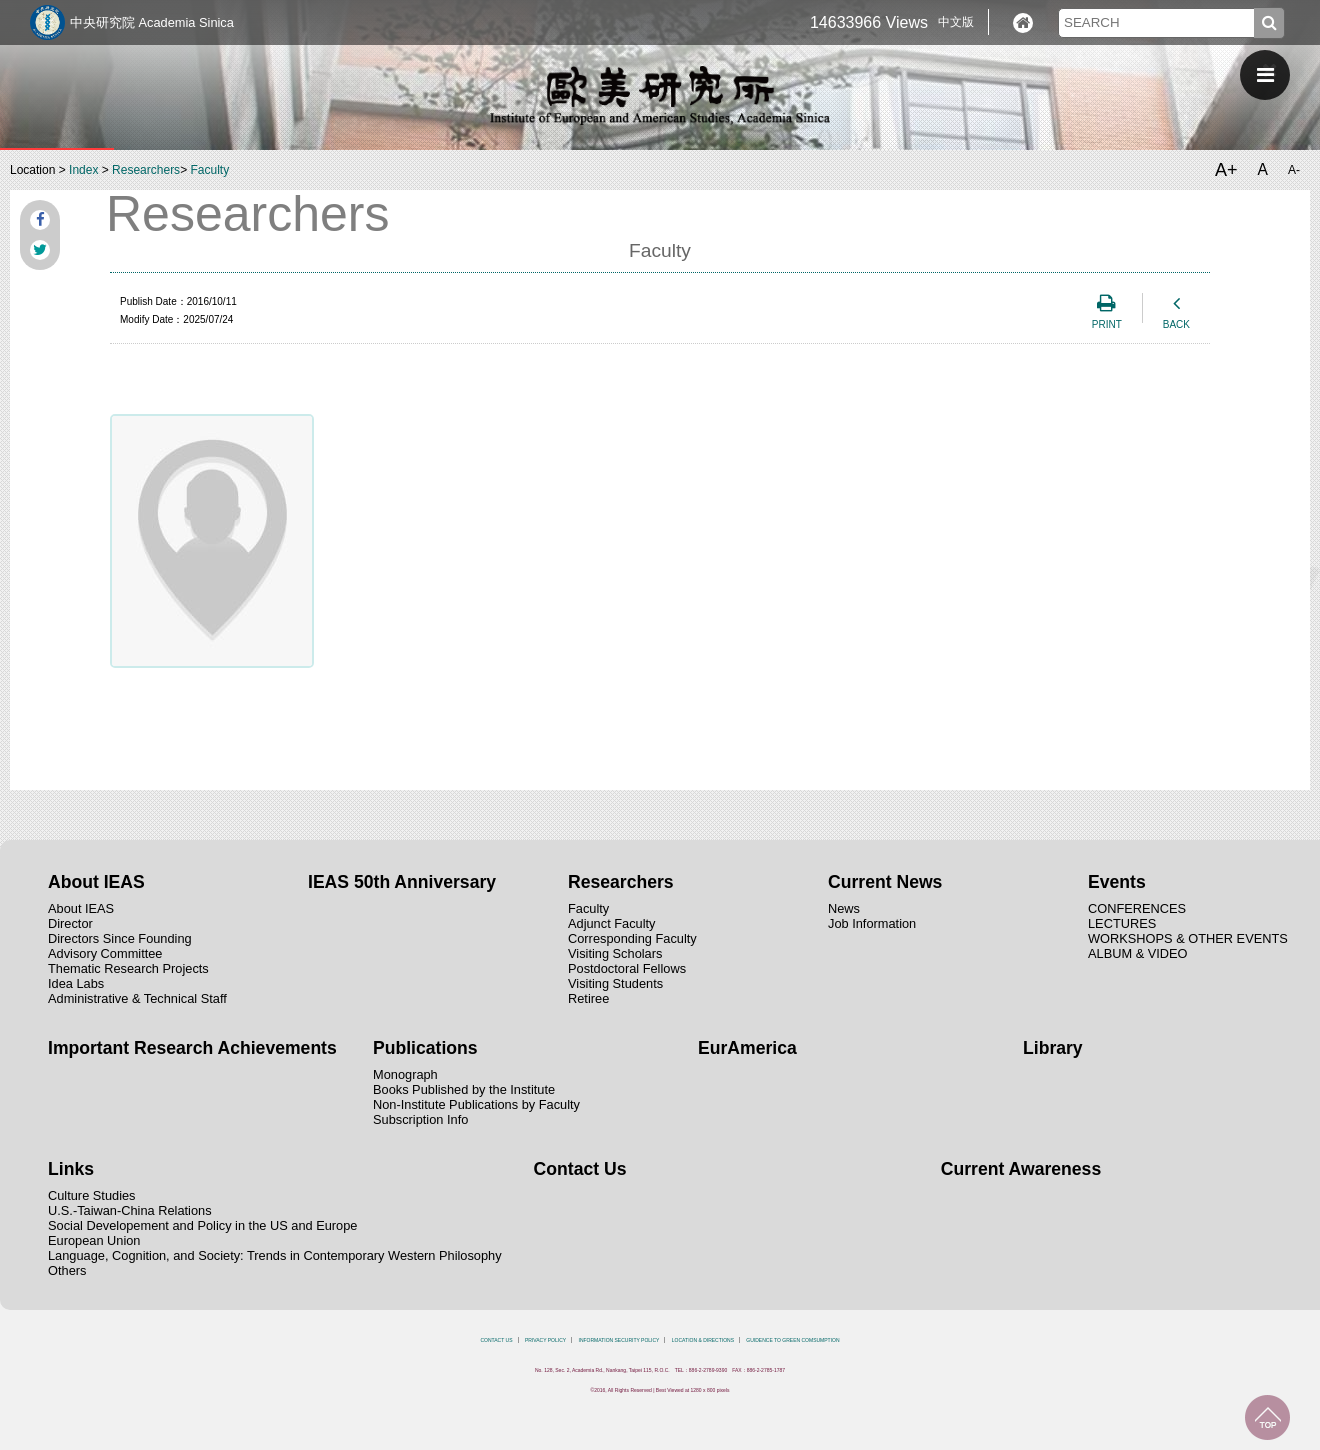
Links (71, 1169)
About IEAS (96, 882)
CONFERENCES (1137, 908)
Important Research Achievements (192, 1048)
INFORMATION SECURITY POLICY (619, 1340)
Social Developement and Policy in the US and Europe (202, 1225)
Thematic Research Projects (128, 968)
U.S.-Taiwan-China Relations (130, 1210)
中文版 (956, 22)
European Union (94, 1240)
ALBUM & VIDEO (1138, 953)
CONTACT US (496, 1340)
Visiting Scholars (615, 953)
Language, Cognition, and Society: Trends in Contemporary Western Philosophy (275, 1255)
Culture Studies (92, 1195)
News (844, 908)
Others (67, 1270)
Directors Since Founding (120, 938)
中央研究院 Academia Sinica (152, 22)
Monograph (405, 1074)
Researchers (146, 170)
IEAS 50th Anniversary (402, 882)
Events (1117, 882)
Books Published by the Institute (464, 1089)
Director (70, 923)
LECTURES (1122, 923)
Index (83, 170)
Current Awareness (1021, 1169)
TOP (1267, 1417)
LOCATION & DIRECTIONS (703, 1340)
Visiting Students (615, 983)
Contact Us (580, 1169)
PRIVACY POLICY (545, 1340)
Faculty (209, 170)
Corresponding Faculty (632, 938)
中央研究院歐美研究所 (660, 95)
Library (1053, 1048)
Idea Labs (76, 983)
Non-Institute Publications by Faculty (476, 1104)
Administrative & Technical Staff (137, 998)
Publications (425, 1048)
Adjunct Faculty (612, 923)
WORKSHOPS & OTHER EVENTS (1188, 938)
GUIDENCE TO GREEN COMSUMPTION (792, 1340)
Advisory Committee (105, 953)
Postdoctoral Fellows (627, 968)
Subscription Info (420, 1119)
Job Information (872, 923)
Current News (885, 882)
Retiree (588, 998)
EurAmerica (747, 1048)
